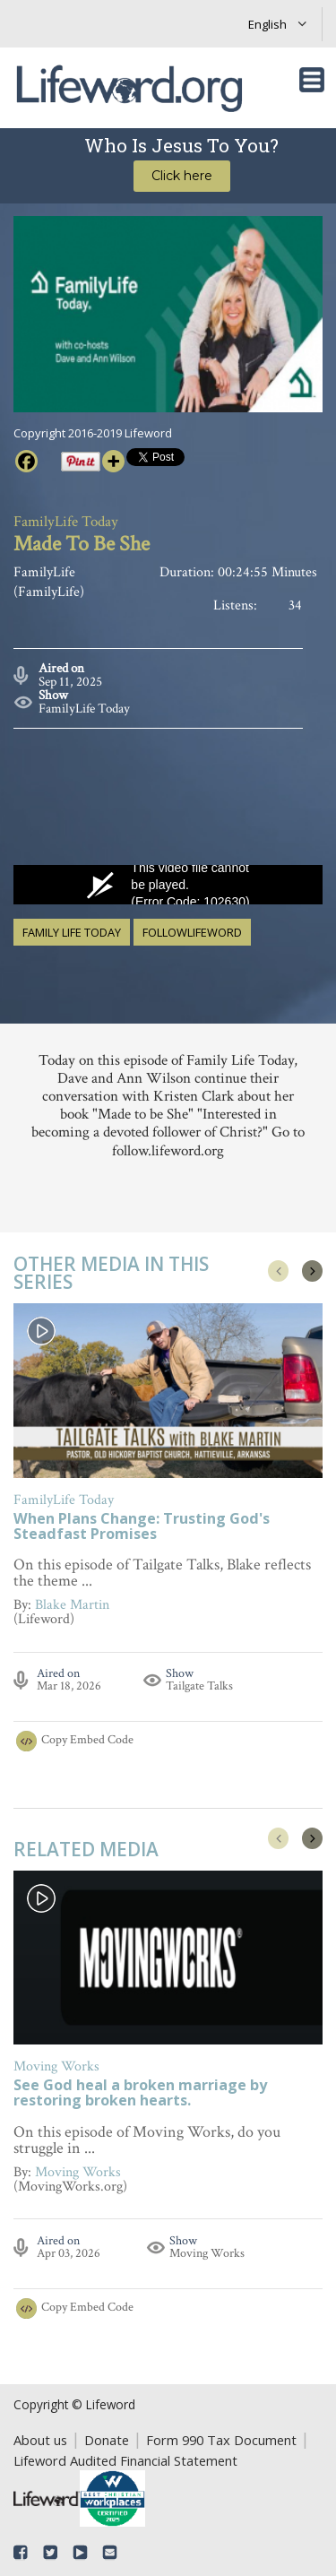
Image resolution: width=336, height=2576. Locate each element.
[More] (113, 461)
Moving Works (207, 2252)
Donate (106, 2440)
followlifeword (192, 932)
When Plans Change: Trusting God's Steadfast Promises (141, 1527)
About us (40, 2440)
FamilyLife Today (84, 708)
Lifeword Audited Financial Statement (125, 2460)
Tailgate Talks (199, 1686)
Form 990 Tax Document (221, 2440)
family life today (71, 932)
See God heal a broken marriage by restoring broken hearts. (140, 2094)
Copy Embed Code (87, 1740)
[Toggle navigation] (312, 80)
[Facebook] (26, 461)
